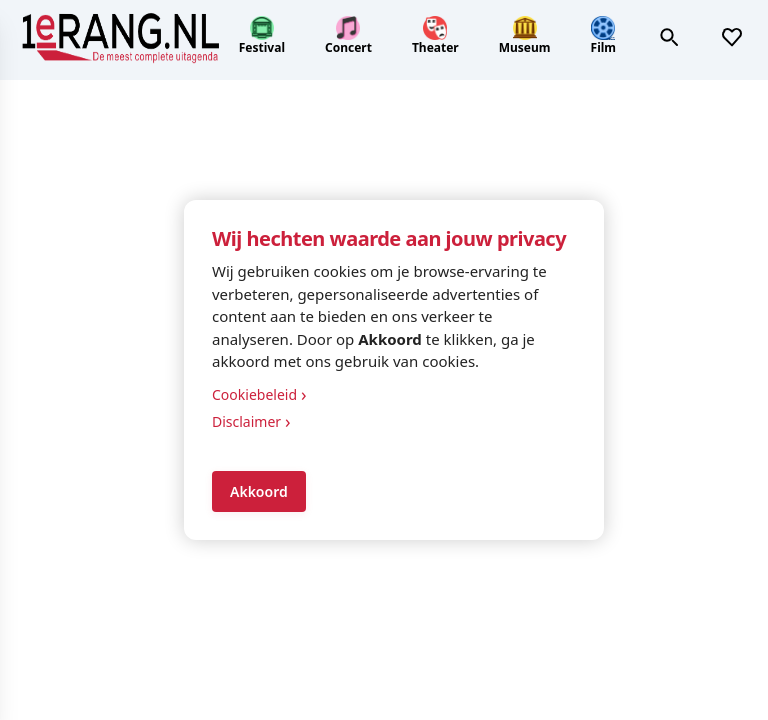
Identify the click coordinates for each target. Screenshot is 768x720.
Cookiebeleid (259, 394)
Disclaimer (251, 421)
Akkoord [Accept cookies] (259, 491)
